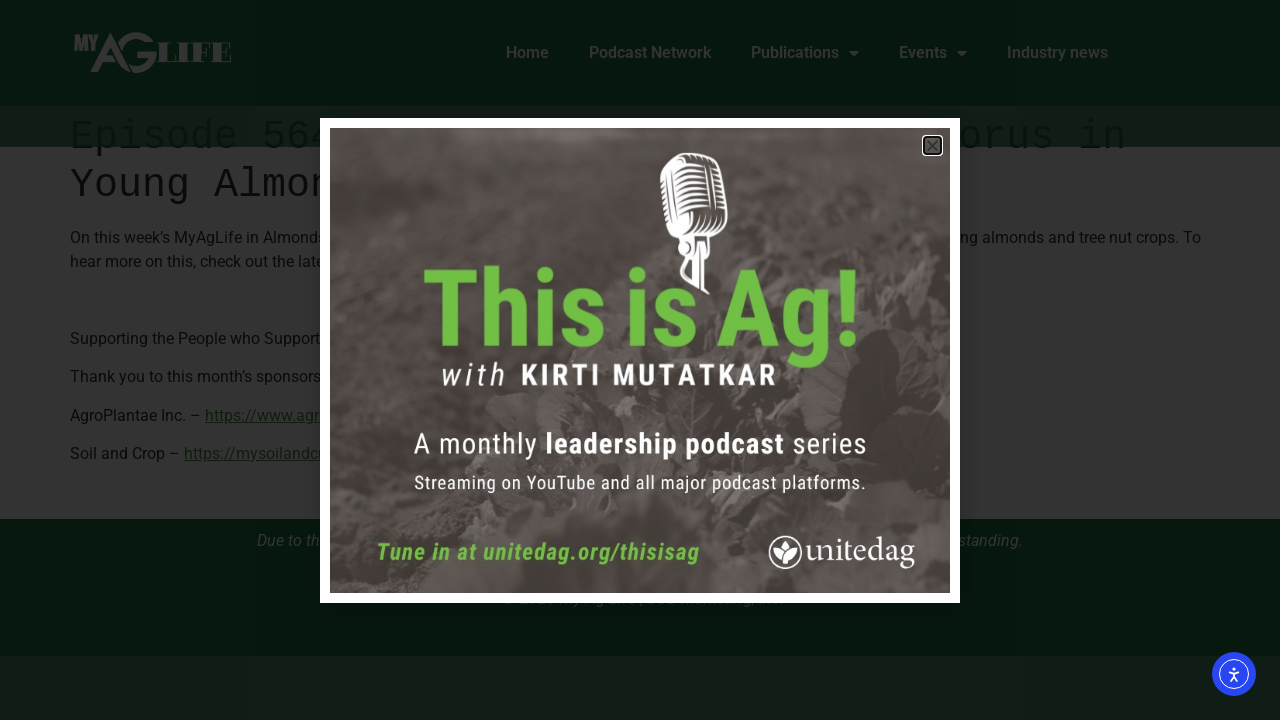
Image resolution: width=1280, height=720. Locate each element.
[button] (932, 145)
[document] (640, 360)
